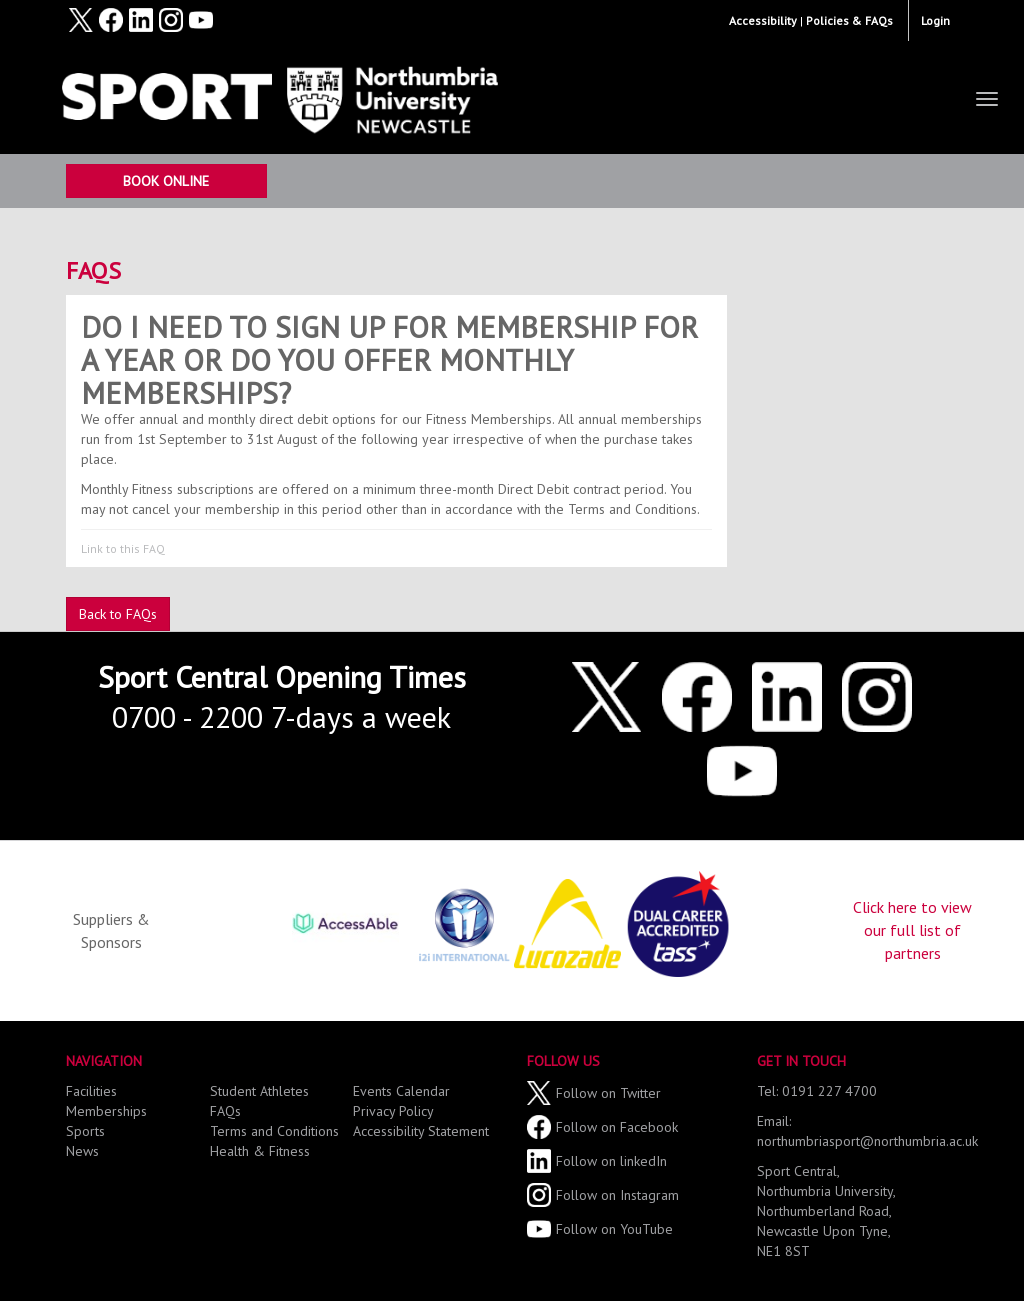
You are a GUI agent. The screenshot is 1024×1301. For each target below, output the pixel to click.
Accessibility (763, 20)
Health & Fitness (260, 1151)
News (82, 1151)
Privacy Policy (393, 1111)
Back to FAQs (118, 614)
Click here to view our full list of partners (912, 930)
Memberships (106, 1111)
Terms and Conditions (274, 1131)
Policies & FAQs (849, 20)
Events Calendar (401, 1091)
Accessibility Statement (421, 1131)
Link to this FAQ (123, 548)
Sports (85, 1131)
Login (935, 20)
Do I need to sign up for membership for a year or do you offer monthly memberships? (389, 359)
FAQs (93, 270)
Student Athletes (259, 1091)
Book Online (166, 181)
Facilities (91, 1091)
